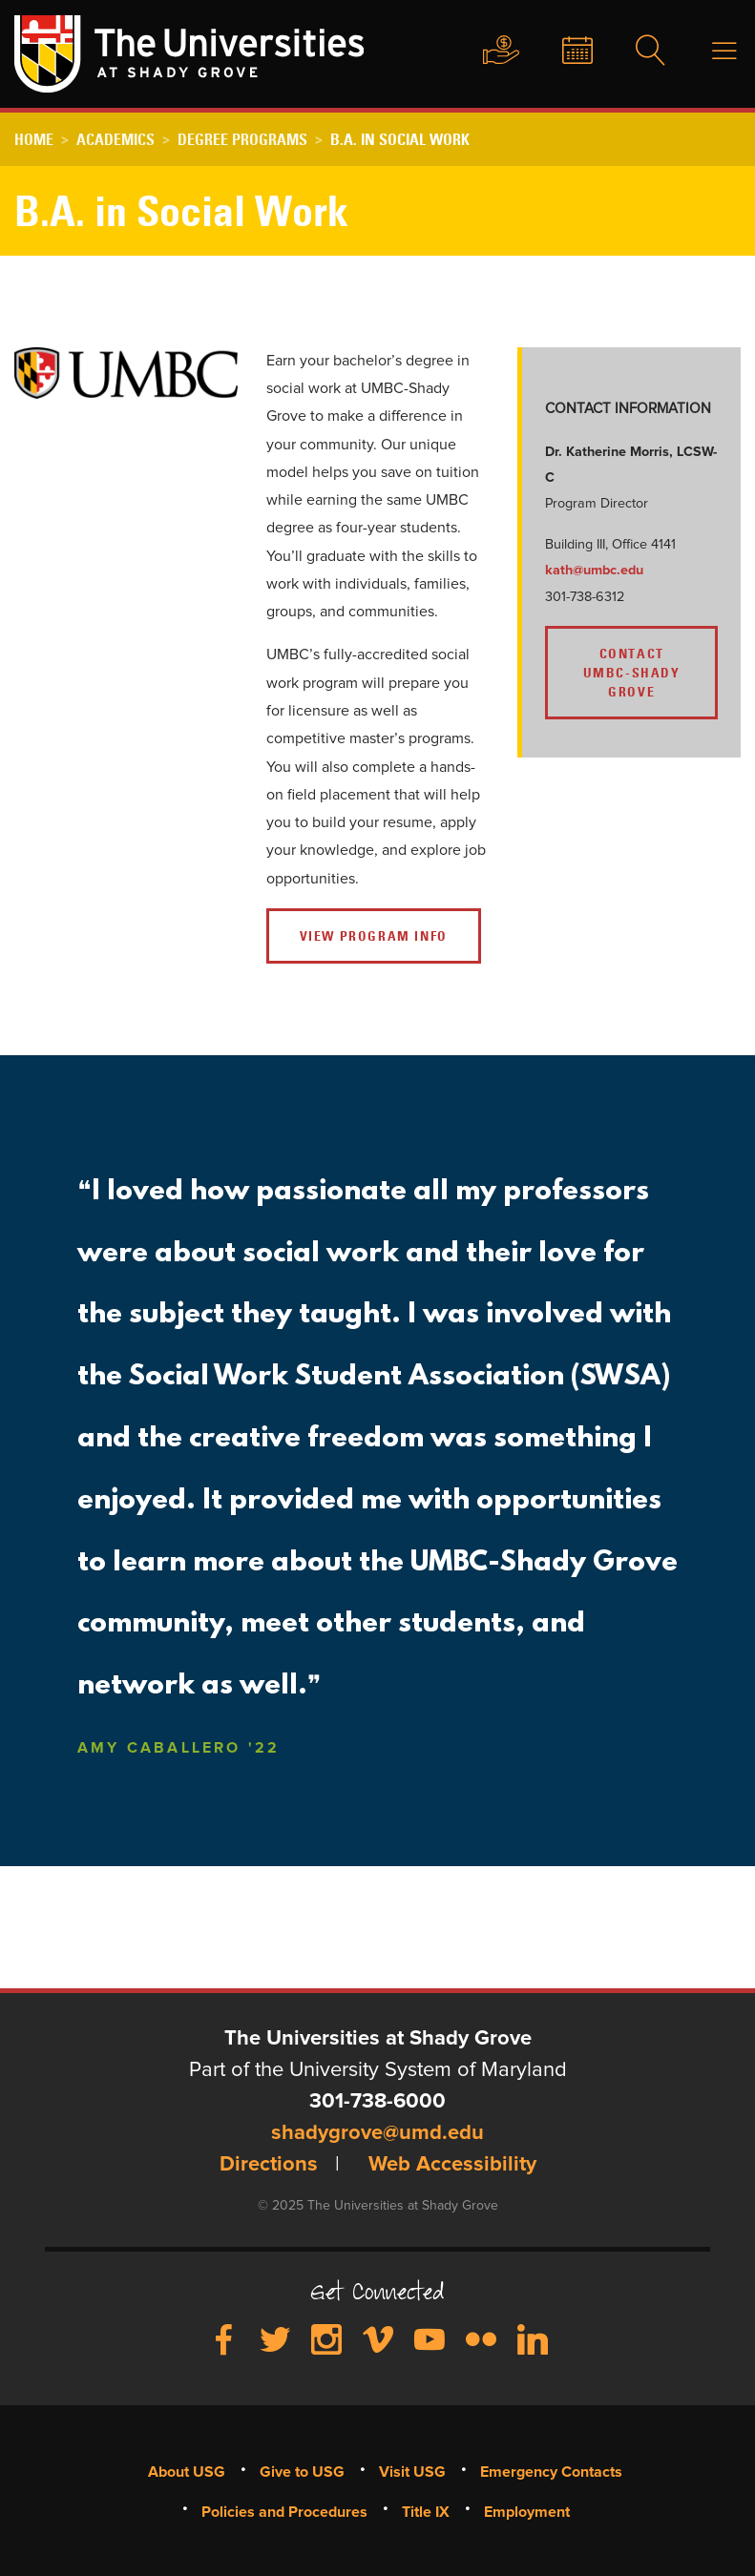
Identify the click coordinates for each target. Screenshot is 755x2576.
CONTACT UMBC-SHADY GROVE (632, 672)
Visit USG (412, 2472)
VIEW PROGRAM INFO (374, 936)
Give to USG (483, 51)
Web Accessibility (452, 2164)
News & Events (562, 51)
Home (33, 139)
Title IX (426, 2512)
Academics (115, 139)
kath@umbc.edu (596, 570)
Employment (527, 2512)
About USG (186, 2472)
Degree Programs (242, 139)
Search (638, 51)
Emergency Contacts (551, 2472)
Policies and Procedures (284, 2512)
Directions (269, 2164)
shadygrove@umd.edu (377, 2133)
